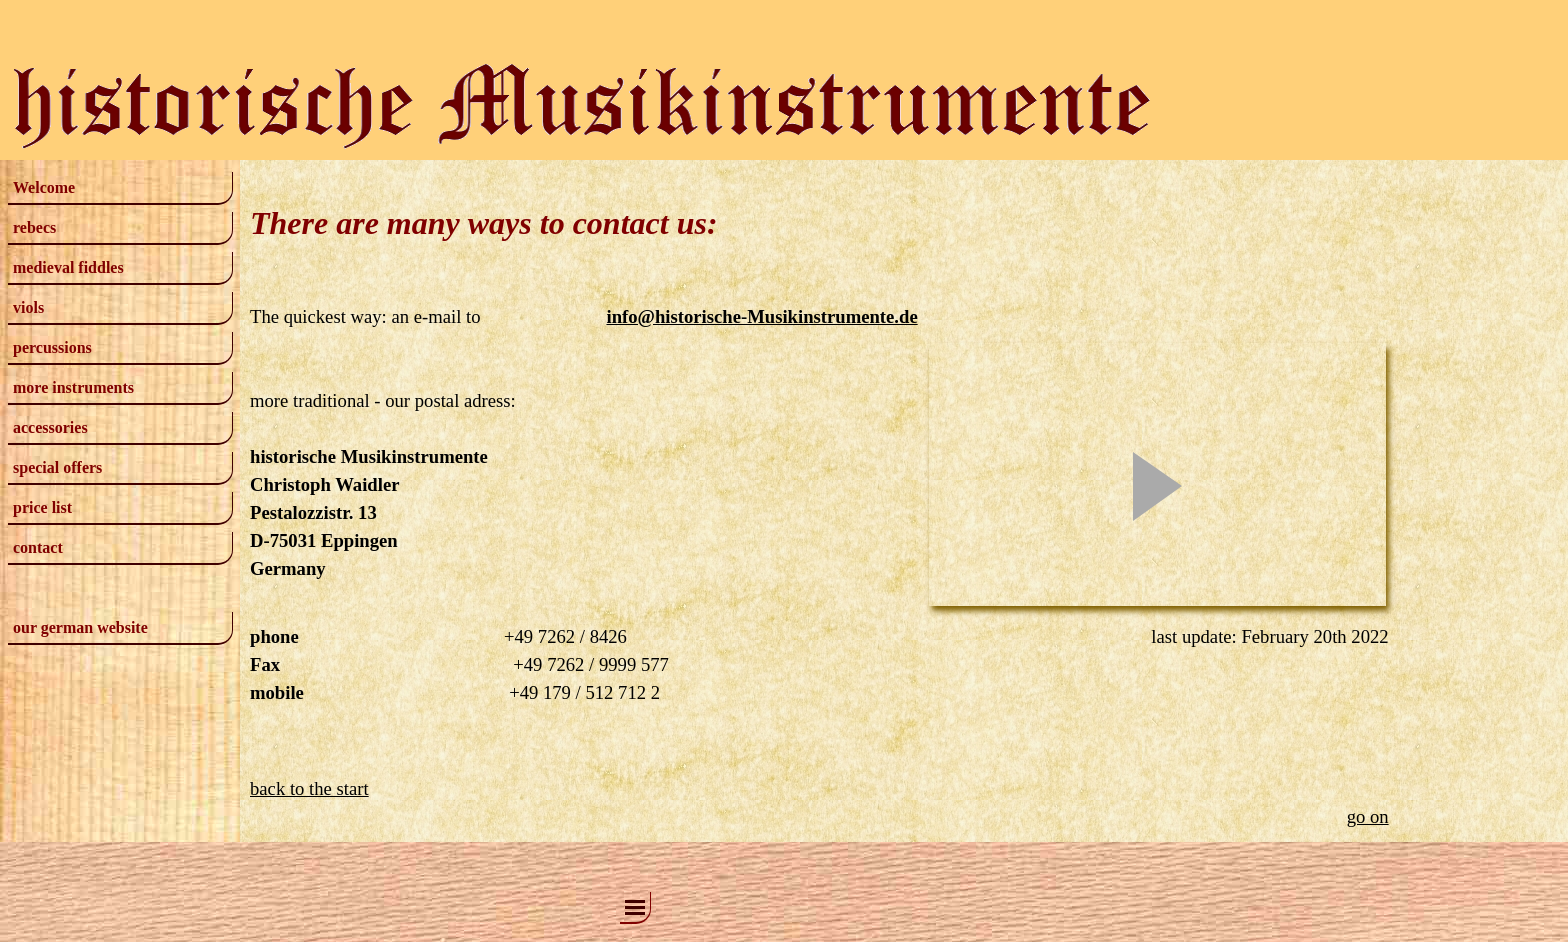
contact (38, 547)
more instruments (73, 387)
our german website (80, 627)
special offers (57, 467)
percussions (52, 347)
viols (28, 307)
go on (1368, 816)
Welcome (44, 187)
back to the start (309, 788)
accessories (50, 427)
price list (42, 507)
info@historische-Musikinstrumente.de (761, 316)
